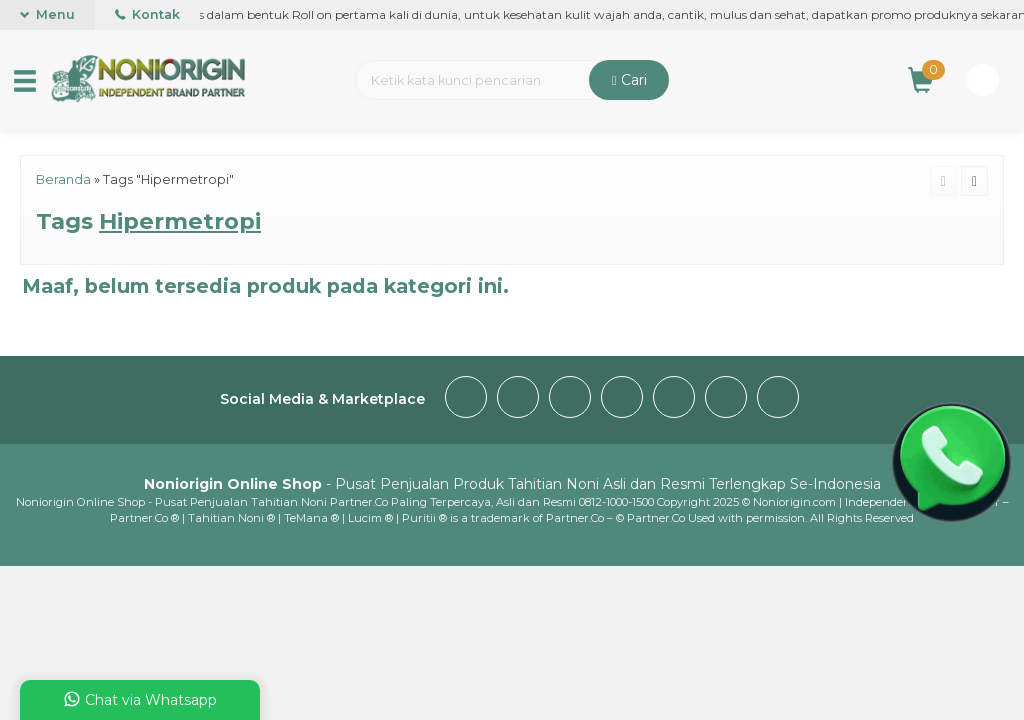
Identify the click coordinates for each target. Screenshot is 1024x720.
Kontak (147, 14)
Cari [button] (629, 80)
